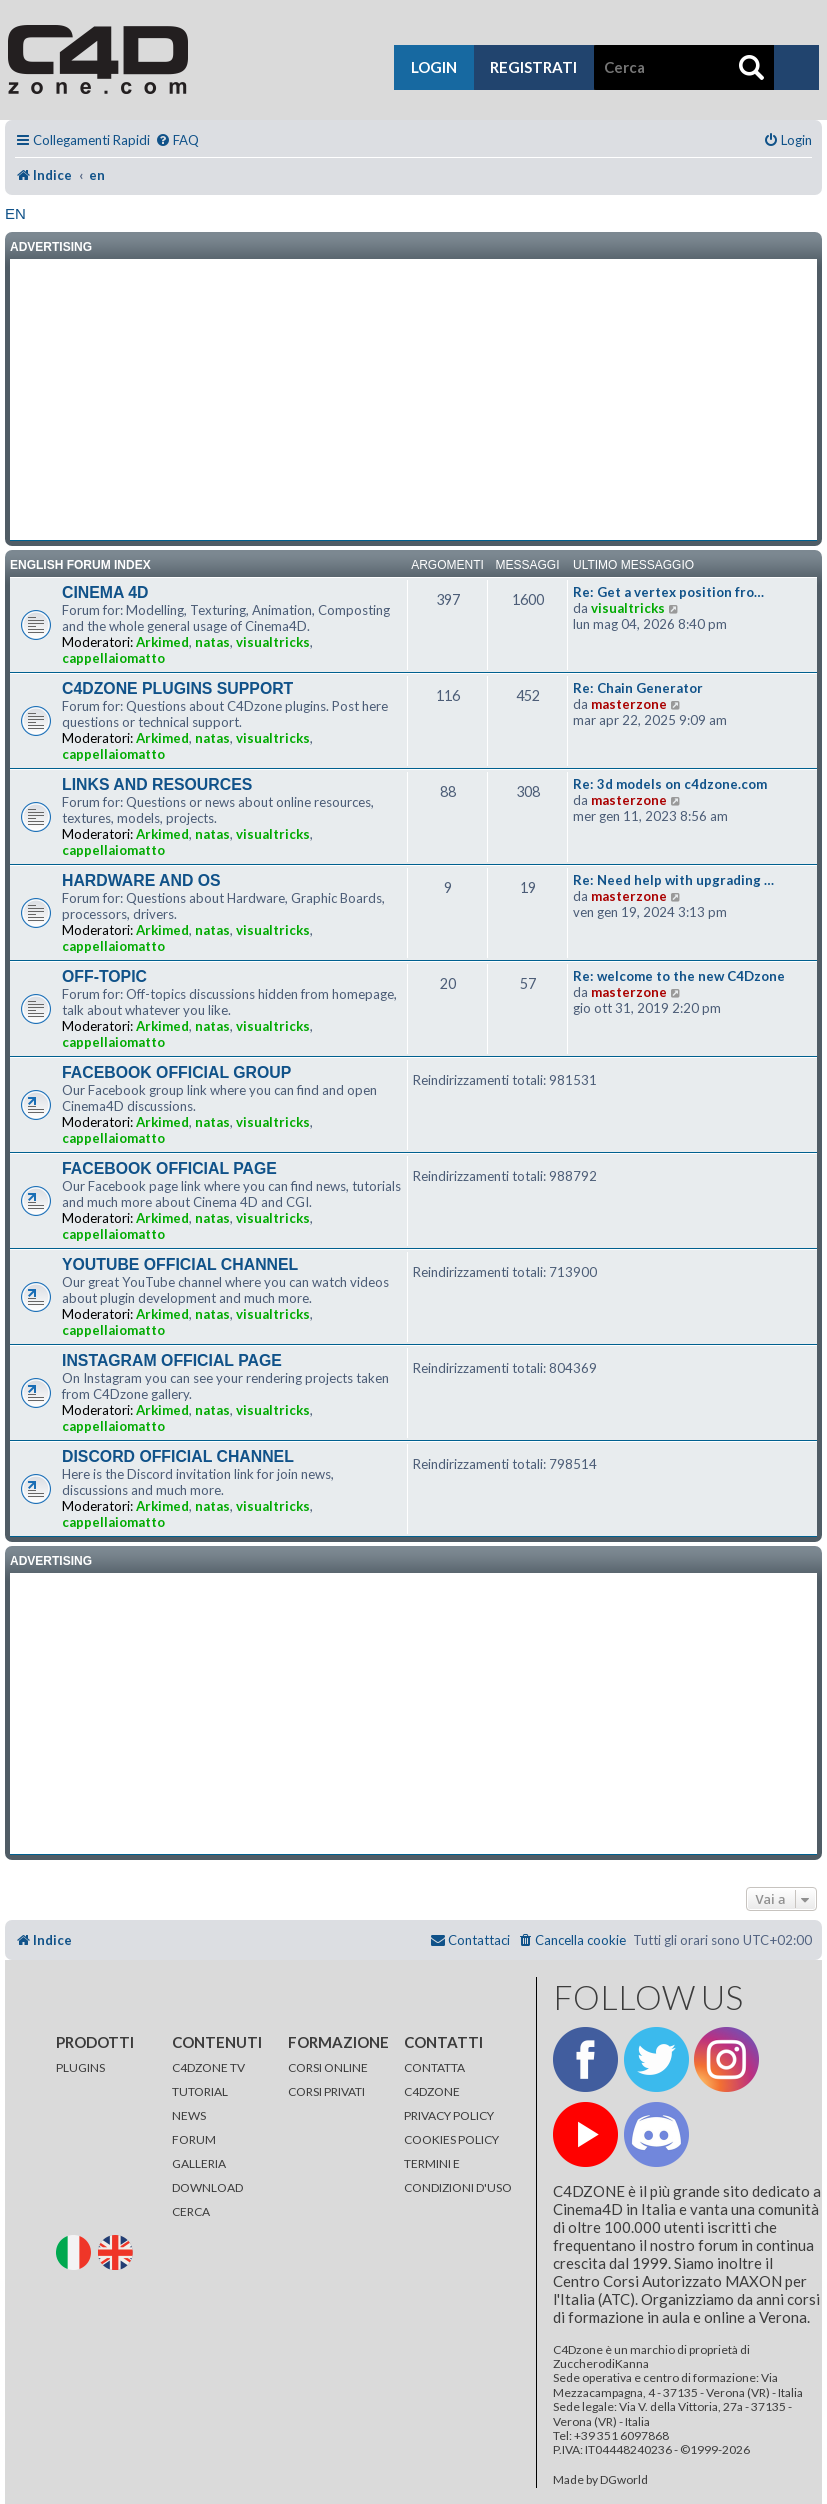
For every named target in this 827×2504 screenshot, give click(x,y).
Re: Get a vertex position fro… (668, 592)
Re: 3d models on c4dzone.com (670, 784)
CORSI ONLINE (328, 2067)
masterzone (629, 704)
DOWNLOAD (207, 2187)
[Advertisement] (413, 400)
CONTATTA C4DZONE (434, 2079)
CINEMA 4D (105, 592)
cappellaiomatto (113, 658)
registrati (533, 67)
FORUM (194, 2139)
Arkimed (162, 642)
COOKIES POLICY (451, 2139)
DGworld (624, 2480)
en (15, 213)
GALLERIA (199, 2163)
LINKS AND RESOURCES (157, 784)
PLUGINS (80, 2067)
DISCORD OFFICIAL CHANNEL (178, 1456)
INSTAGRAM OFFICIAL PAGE (172, 1360)
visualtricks (273, 642)
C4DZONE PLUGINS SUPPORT (177, 688)
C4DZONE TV (208, 2067)
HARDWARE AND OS (141, 880)
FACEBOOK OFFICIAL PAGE (169, 1168)
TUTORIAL (200, 2091)
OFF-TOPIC (104, 976)
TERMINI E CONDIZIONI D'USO (458, 2175)
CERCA (191, 2211)
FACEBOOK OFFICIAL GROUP (176, 1072)
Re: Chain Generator (638, 688)
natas (212, 642)
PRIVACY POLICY (449, 2115)
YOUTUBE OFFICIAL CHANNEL (180, 1264)
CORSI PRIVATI (326, 2091)
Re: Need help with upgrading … (673, 880)
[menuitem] (177, 140)
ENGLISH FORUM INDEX (80, 565)
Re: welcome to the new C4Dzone (679, 976)
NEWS (189, 2115)
